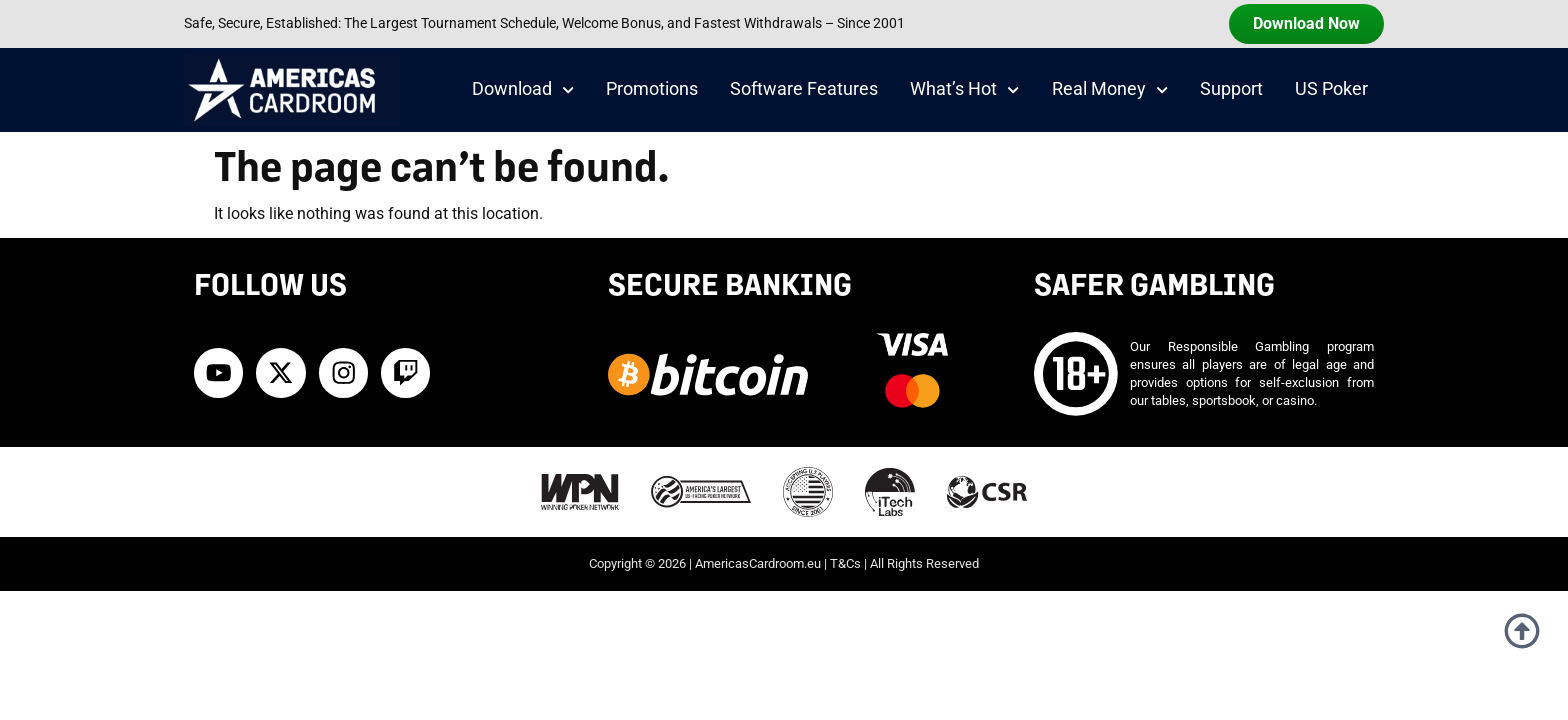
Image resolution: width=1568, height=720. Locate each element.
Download (523, 90)
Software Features (804, 89)
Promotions (652, 89)
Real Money (1110, 90)
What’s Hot (964, 90)
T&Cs (845, 563)
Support (1231, 89)
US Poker (1331, 89)
